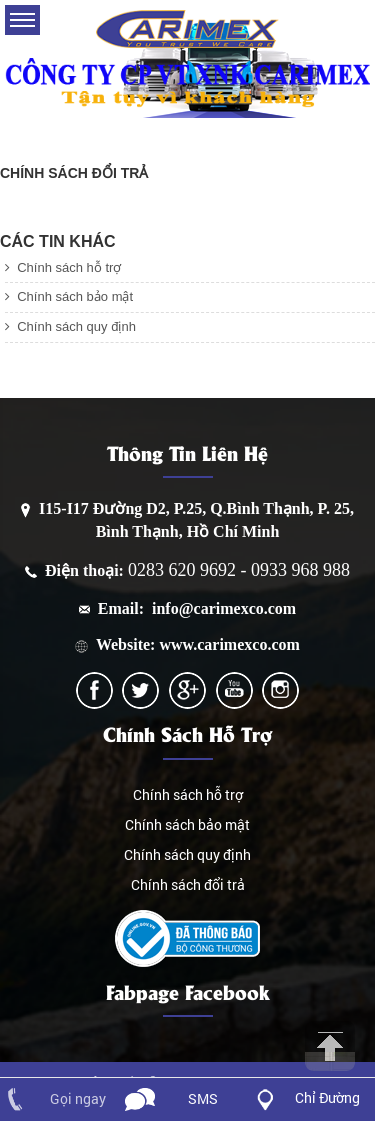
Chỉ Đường (327, 1097)
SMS (203, 1098)
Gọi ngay (78, 1098)
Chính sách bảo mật (69, 296)
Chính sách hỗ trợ (63, 267)
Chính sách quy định (70, 326)
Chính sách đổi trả (188, 884)
